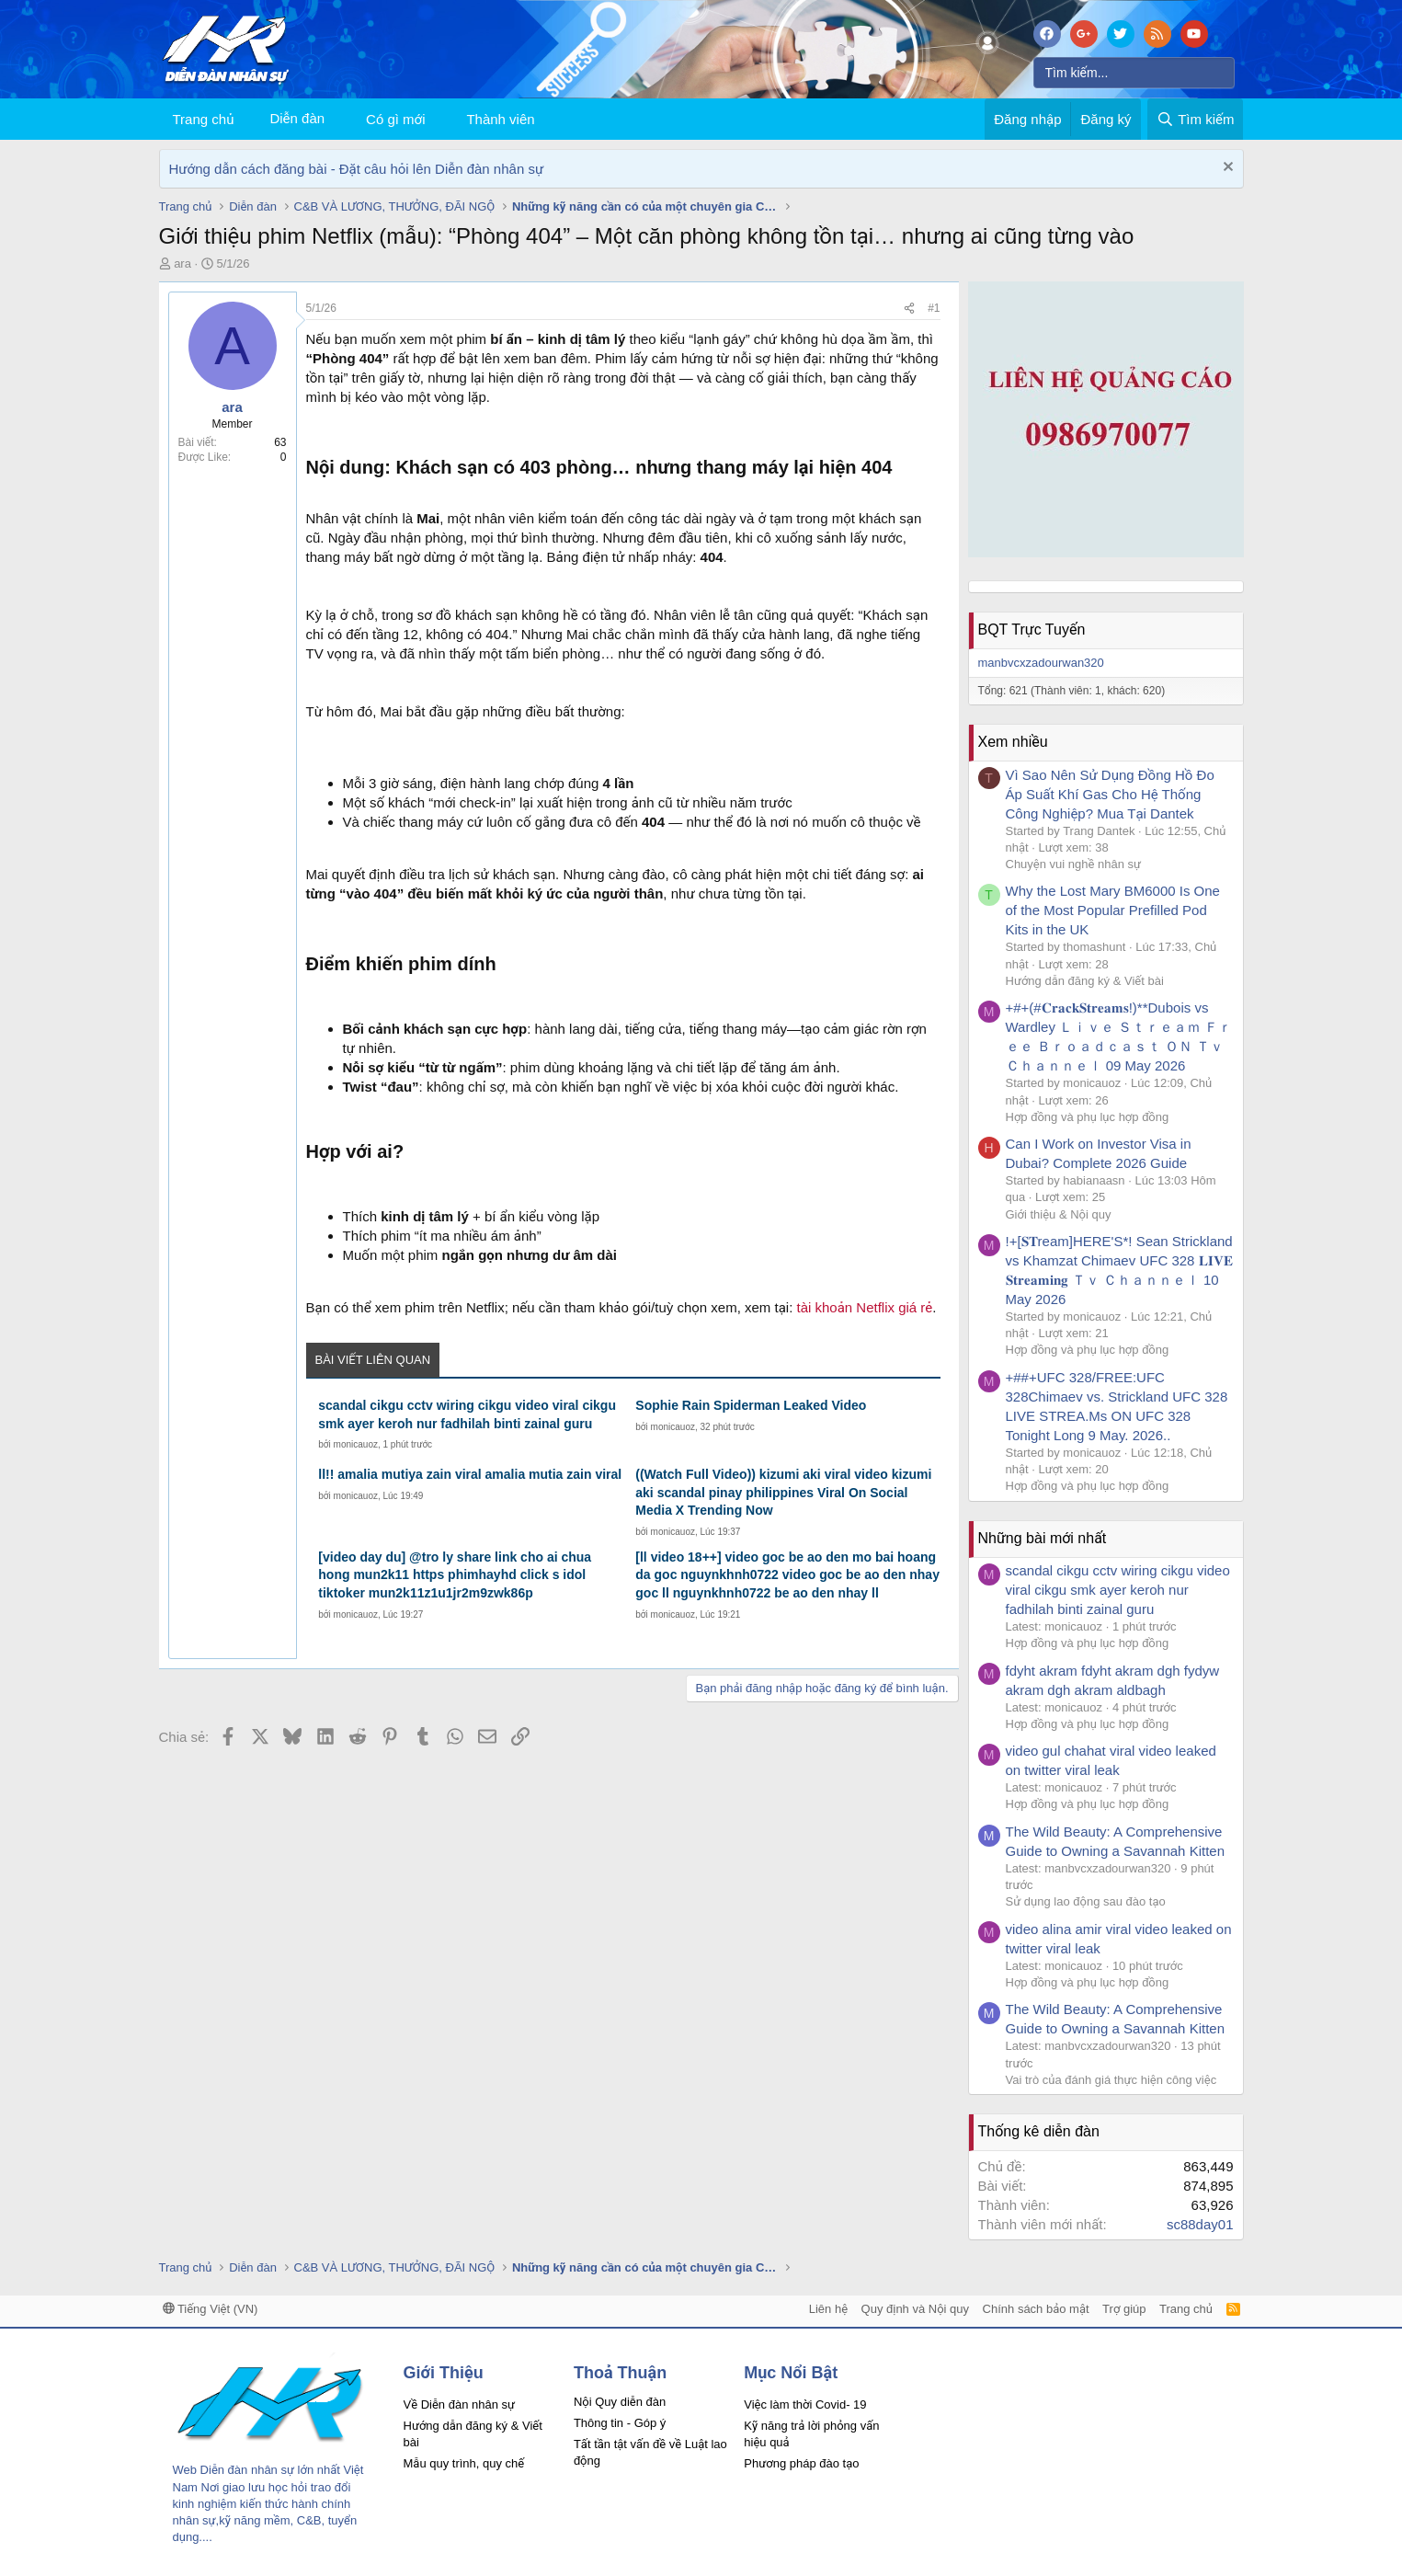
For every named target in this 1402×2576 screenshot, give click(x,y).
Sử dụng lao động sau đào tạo (1086, 1901)
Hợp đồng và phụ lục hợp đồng (1087, 1117)
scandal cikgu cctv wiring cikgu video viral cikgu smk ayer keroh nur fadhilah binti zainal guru (467, 1414)
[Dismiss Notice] (1226, 168)
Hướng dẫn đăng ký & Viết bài (1085, 981)
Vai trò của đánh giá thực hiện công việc (1111, 2080)
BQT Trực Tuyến (1032, 629)
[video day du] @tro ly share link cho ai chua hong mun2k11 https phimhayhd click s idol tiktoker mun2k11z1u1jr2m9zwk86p (454, 1575)
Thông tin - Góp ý (620, 2423)
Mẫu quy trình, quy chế (464, 2463)
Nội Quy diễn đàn (620, 2402)
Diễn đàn (297, 118)
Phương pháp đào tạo (801, 2463)
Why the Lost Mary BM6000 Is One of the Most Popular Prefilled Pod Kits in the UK (1113, 910)
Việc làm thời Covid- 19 (805, 2404)
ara (182, 263)
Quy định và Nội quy (915, 2309)
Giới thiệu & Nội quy (1058, 1214)
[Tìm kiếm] (1134, 72)
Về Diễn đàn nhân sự (460, 2404)
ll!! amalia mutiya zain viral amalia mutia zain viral (469, 1474)
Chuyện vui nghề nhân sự (1074, 864)
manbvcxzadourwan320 (1041, 663)
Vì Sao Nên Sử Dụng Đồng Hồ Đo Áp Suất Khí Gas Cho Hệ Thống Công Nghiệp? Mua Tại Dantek (1110, 794)
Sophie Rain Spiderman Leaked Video (750, 1405)
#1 (934, 308)
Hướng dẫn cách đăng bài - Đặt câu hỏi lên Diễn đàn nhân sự (356, 169)
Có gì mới (395, 119)
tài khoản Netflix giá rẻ (864, 1307)
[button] (439, 119)
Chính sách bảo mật (1036, 2309)
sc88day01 (1200, 2224)
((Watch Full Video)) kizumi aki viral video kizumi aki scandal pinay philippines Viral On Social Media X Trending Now (783, 1492)
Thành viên (500, 119)
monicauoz (356, 1444)
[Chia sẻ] (909, 308)
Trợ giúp (1124, 2309)
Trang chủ (203, 119)
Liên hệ (828, 2309)
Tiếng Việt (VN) (210, 2309)
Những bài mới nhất (1042, 1538)
